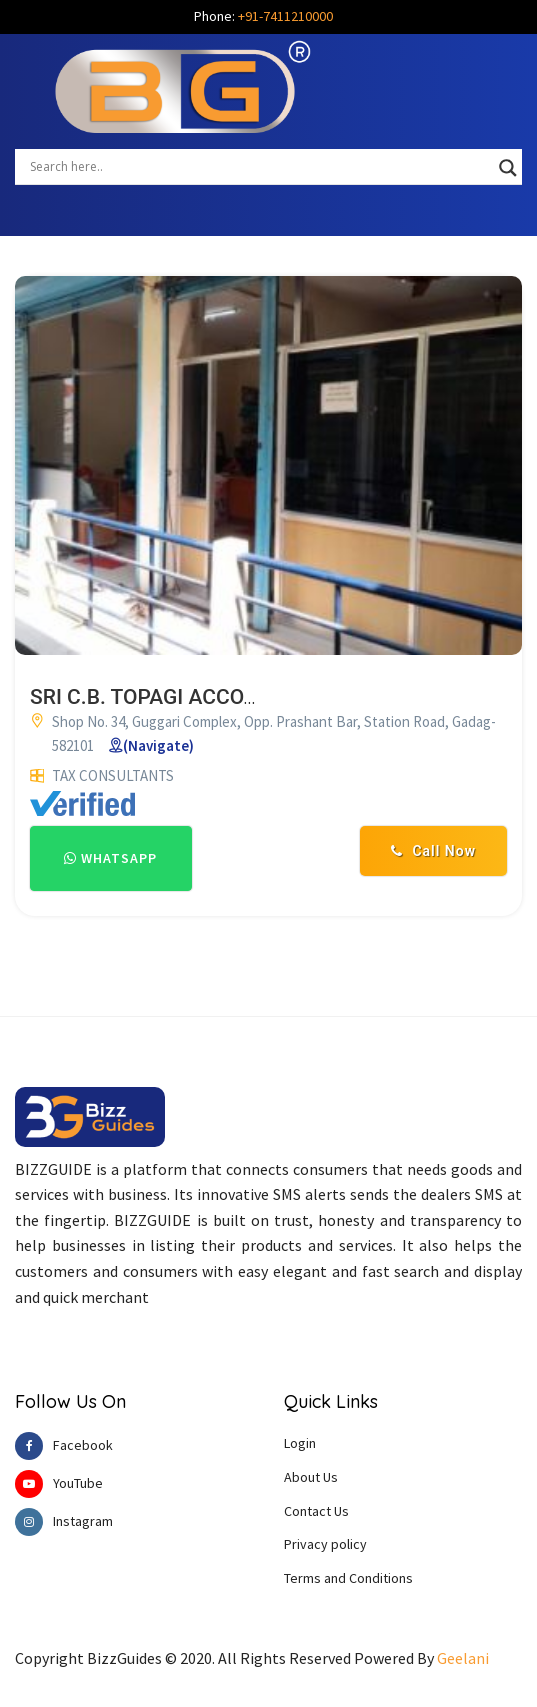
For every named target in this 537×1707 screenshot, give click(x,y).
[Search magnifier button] (508, 168)
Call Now (433, 851)
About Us (311, 1477)
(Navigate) (158, 745)
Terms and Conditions (348, 1578)
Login (300, 1443)
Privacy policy (325, 1544)
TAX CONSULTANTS (113, 775)
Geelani (463, 1658)
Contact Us (316, 1511)
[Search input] (259, 166)
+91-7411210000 (285, 16)
